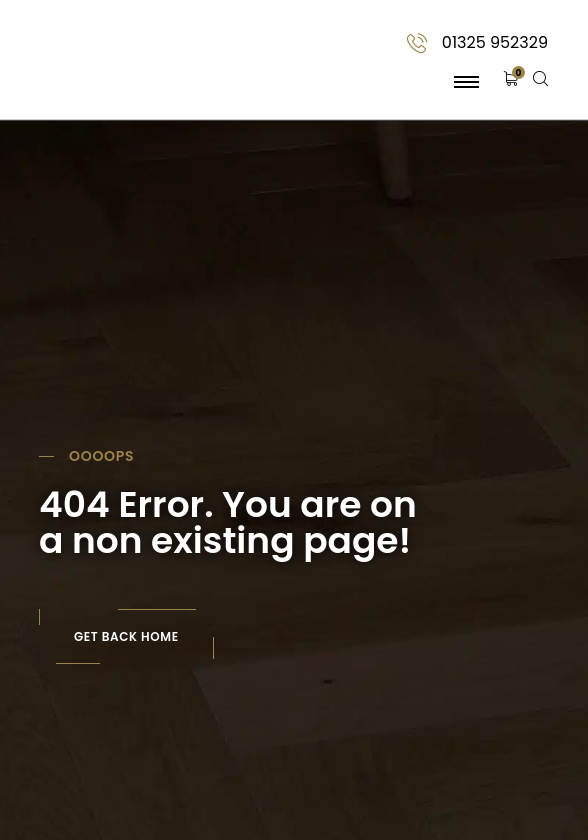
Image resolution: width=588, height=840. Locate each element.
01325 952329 (495, 42)
